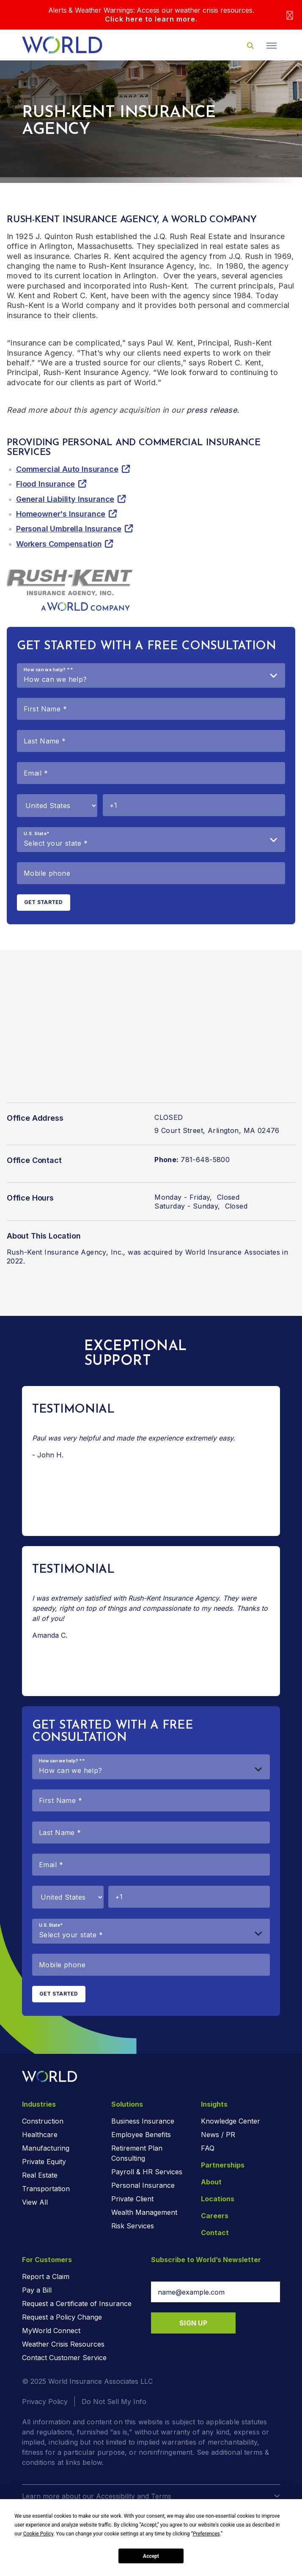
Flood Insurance (45, 483)
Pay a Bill (37, 2290)
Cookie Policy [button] (38, 2534)
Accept (151, 2556)
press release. (213, 410)
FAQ (207, 2148)
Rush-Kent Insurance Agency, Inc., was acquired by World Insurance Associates (143, 1252)
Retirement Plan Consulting (136, 2153)
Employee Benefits (141, 2134)
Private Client (132, 2199)
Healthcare (40, 2134)
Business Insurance (142, 2121)
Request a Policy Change (62, 2317)
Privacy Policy (45, 2401)
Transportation (46, 2188)
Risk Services (132, 2226)
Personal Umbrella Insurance (68, 528)
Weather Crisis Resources (63, 2344)
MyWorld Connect (51, 2330)
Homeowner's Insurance (60, 513)
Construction (42, 2121)
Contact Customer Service (64, 2357)
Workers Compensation (59, 543)
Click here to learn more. (151, 19)
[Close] (290, 15)
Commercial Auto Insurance (67, 469)
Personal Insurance (143, 2185)
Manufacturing (45, 2148)
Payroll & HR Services (146, 2172)
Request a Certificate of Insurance (77, 2303)
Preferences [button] (206, 2534)
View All (35, 2202)
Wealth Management (144, 2212)
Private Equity (44, 2161)
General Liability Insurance (65, 499)
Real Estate (40, 2175)
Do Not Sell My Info (114, 2401)
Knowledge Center (230, 2121)
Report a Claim (45, 2276)
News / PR (218, 2134)
